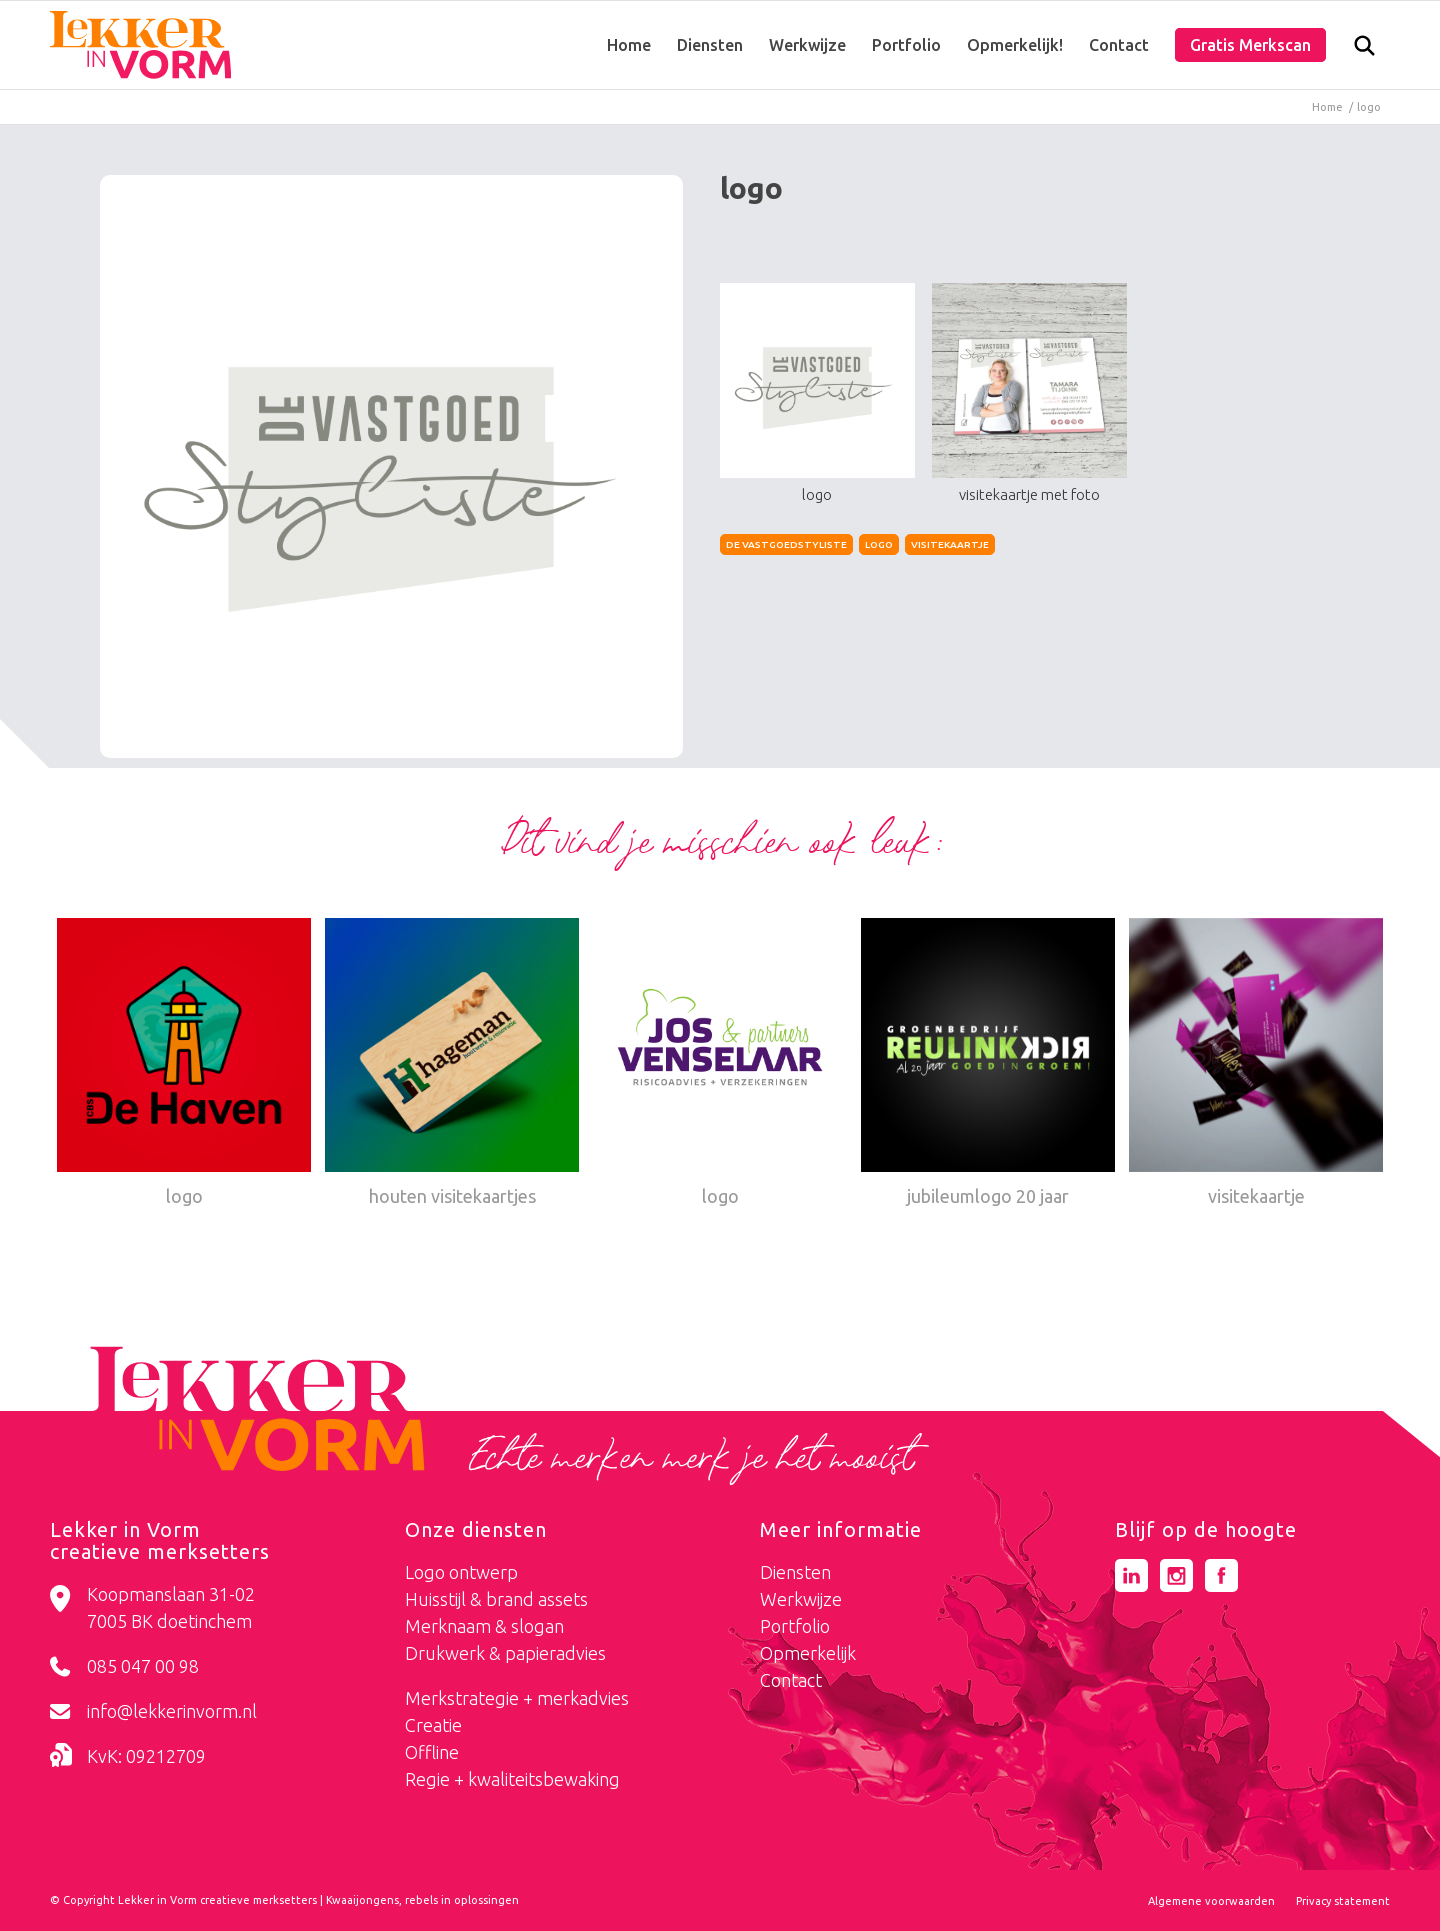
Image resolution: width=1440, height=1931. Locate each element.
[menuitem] (629, 45)
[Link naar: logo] (184, 1065)
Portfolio (795, 1626)
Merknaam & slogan (484, 1626)
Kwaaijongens (362, 1900)
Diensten (795, 1572)
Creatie (433, 1725)
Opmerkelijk (808, 1653)
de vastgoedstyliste (786, 544)
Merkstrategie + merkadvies (517, 1698)
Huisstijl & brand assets (496, 1599)
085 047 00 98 (143, 1666)
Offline (432, 1752)
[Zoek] (1364, 50)
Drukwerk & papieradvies (505, 1653)
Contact (791, 1680)
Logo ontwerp (461, 1572)
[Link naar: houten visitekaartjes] (452, 1065)
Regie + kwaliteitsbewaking (512, 1779)
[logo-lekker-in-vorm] (140, 45)
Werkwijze (801, 1599)
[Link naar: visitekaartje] (1256, 1065)
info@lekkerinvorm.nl (172, 1711)
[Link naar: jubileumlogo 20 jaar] (988, 1065)
